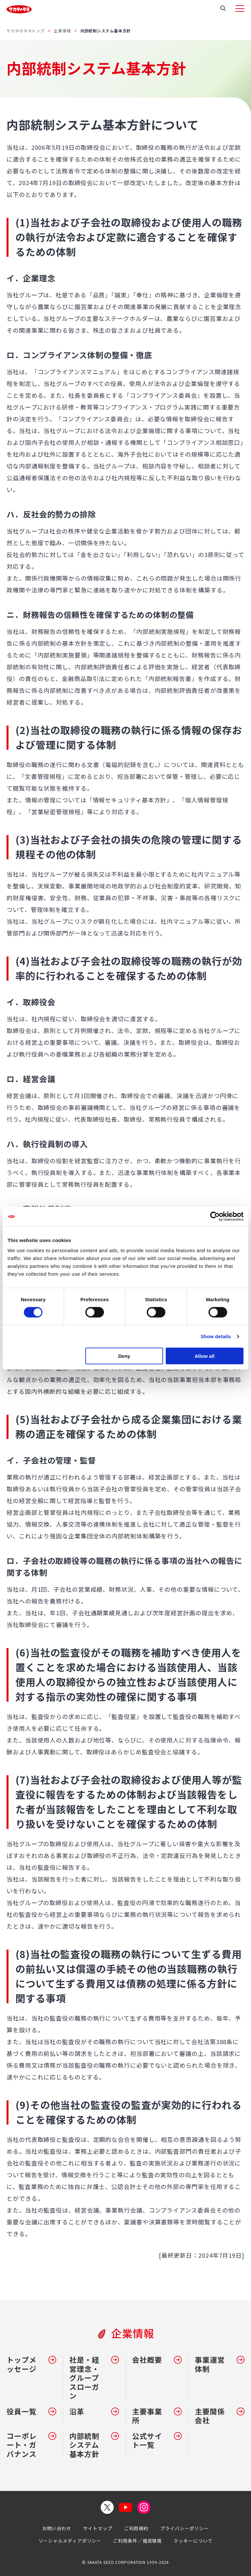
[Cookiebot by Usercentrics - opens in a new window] (214, 1216)
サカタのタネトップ (25, 30)
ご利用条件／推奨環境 (137, 2540)
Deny (124, 1356)
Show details (216, 1336)
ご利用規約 (136, 2528)
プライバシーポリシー (184, 2528)
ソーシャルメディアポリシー (70, 2540)
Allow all (204, 1356)
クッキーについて (193, 2540)
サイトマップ (97, 2528)
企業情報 (62, 30)
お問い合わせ (56, 2528)
